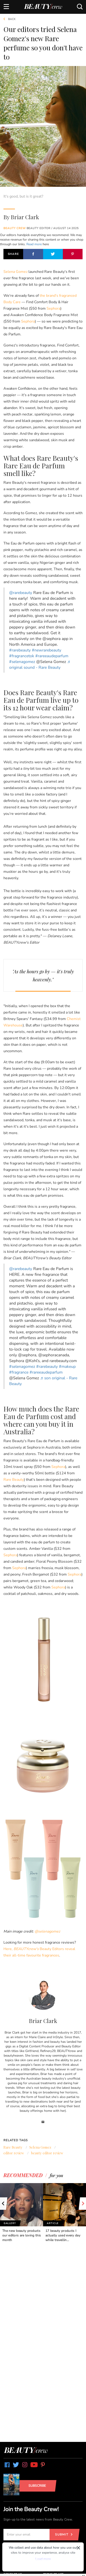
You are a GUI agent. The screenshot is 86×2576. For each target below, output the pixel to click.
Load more (43, 2559)
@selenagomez (47, 1931)
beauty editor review (47, 2153)
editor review (13, 2153)
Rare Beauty (13, 1479)
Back (8, 19)
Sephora (53, 308)
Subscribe (37, 2486)
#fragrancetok (21, 656)
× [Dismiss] (78, 2547)
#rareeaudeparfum (51, 656)
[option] (21, 2212)
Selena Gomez (15, 271)
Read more (34, 244)
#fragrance (18, 1372)
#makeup (67, 1366)
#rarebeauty (20, 650)
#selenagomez (22, 661)
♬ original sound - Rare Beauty (39, 664)
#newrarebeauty (46, 650)
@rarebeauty (20, 592)
